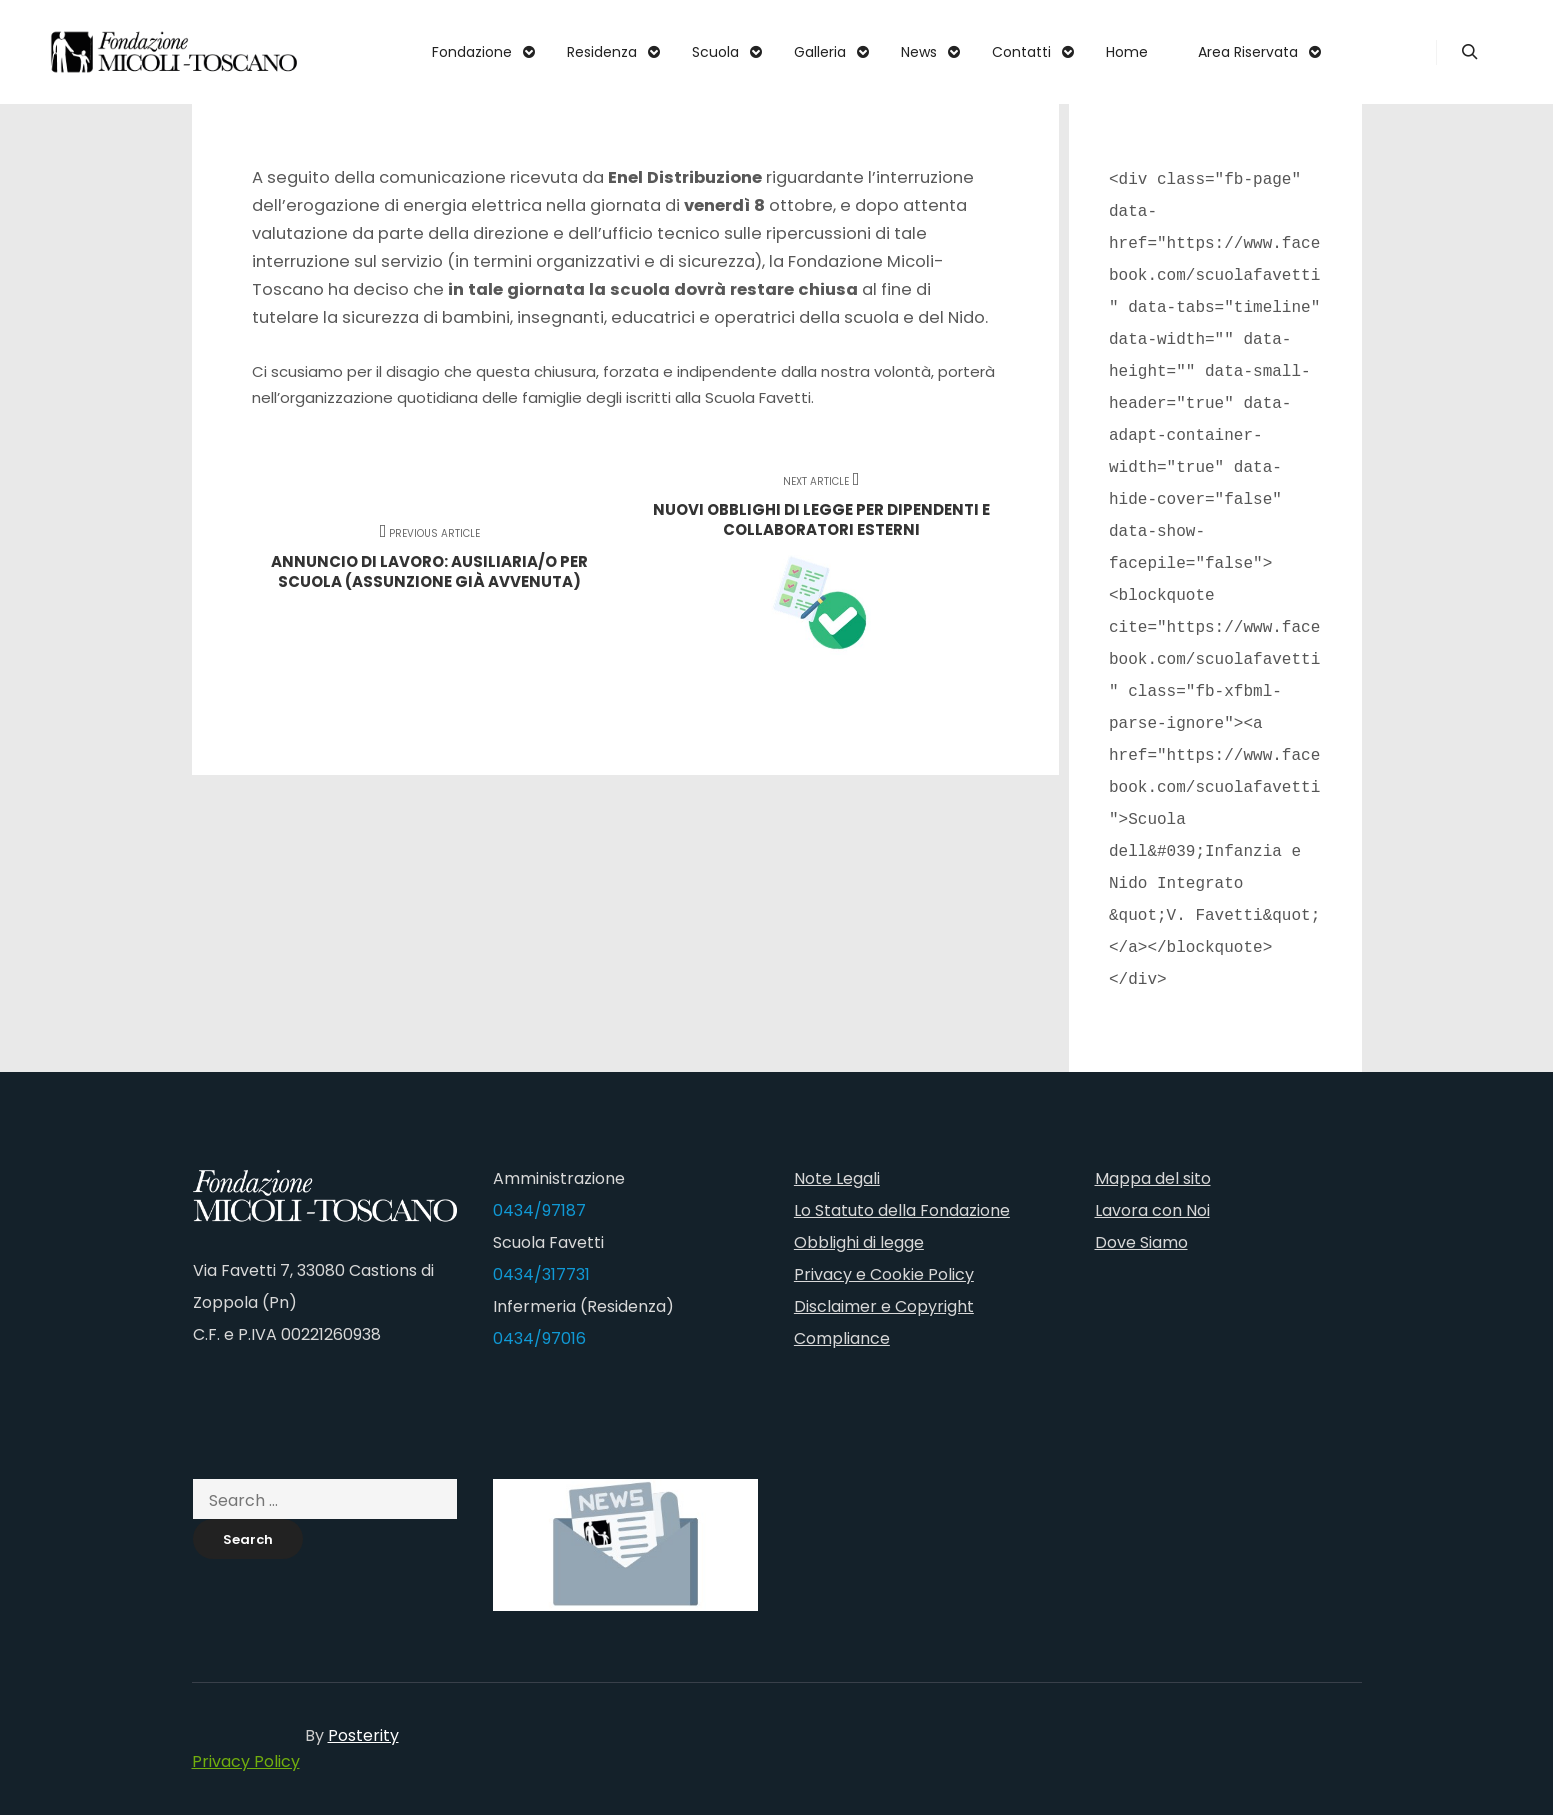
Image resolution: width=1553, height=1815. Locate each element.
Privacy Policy (246, 1761)
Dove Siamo (1141, 1242)
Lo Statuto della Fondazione (902, 1210)
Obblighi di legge (859, 1242)
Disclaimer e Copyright (884, 1306)
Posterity (363, 1735)
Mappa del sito (1153, 1178)
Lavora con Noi (1152, 1210)
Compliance (842, 1338)
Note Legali (837, 1178)
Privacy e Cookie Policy (884, 1274)
